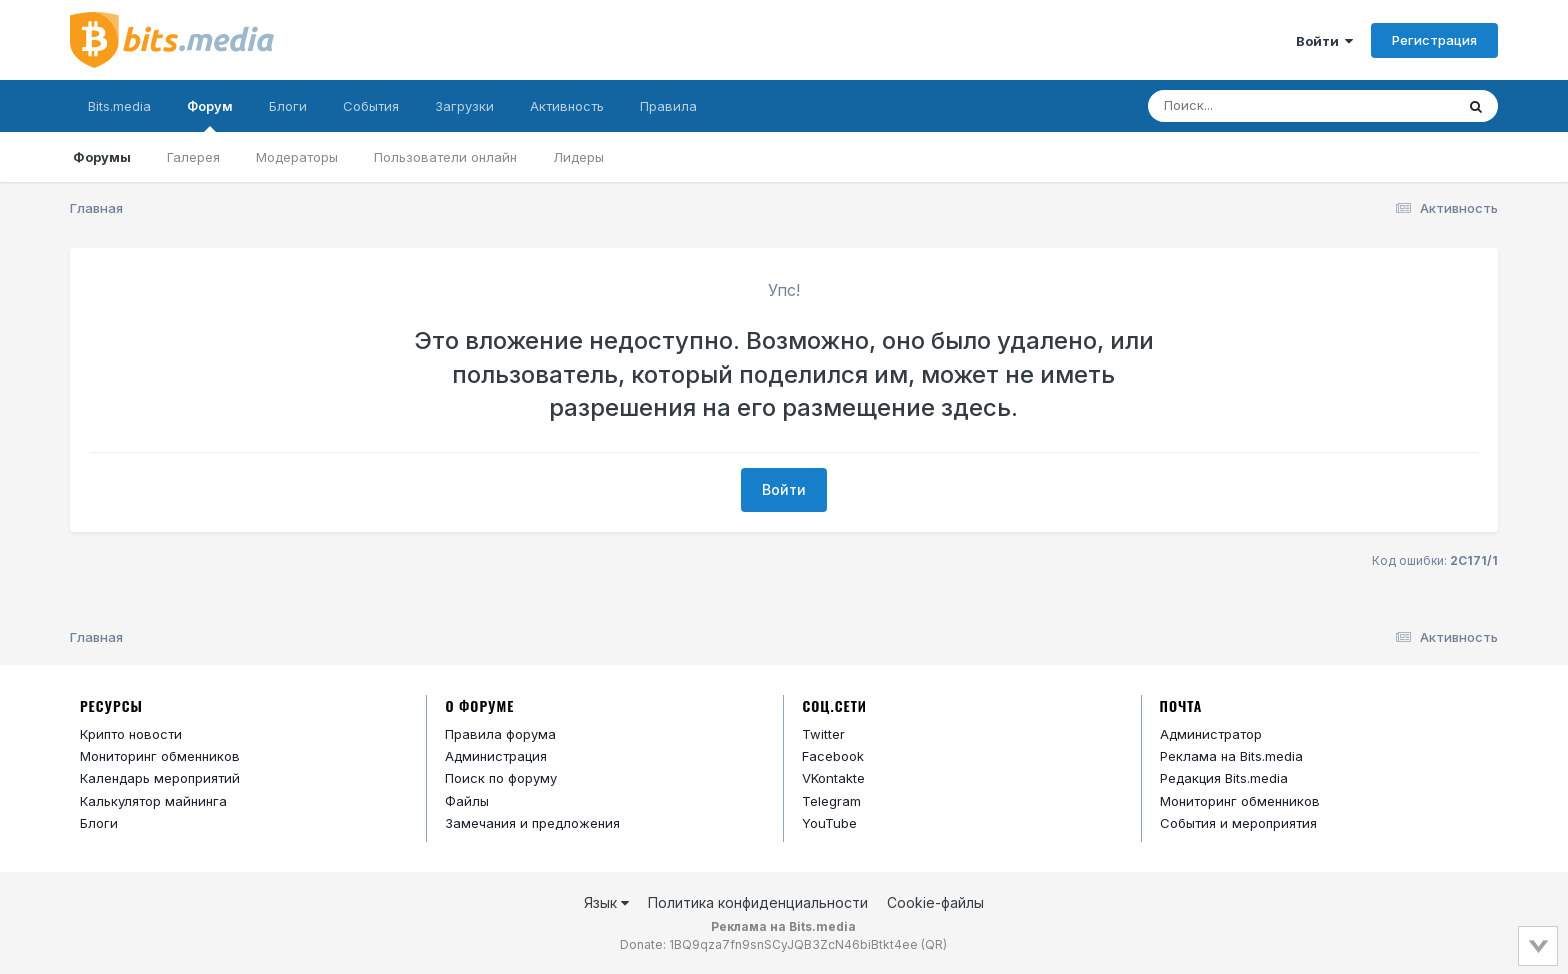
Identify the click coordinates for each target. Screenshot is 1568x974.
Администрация (496, 756)
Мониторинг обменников (160, 756)
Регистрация (1434, 40)
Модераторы (297, 157)
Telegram (831, 801)
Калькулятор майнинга (153, 801)
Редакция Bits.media (1224, 778)
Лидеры (578, 157)
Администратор (1211, 734)
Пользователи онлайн (445, 157)
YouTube (829, 823)
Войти (1324, 41)
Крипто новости (131, 734)
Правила (668, 106)
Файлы (467, 801)
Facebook (833, 756)
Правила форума (500, 734)
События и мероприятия (1238, 823)
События (371, 106)
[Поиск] (1263, 106)
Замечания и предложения (532, 823)
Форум (210, 115)
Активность (567, 106)
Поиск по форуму (501, 778)
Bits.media (119, 106)
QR (934, 944)
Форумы (102, 157)
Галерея (193, 157)
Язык (606, 902)
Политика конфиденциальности (758, 902)
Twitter (823, 734)
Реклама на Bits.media (1231, 756)
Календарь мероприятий (160, 778)
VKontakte (833, 778)
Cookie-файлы (935, 902)
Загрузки (464, 106)
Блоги (288, 106)
